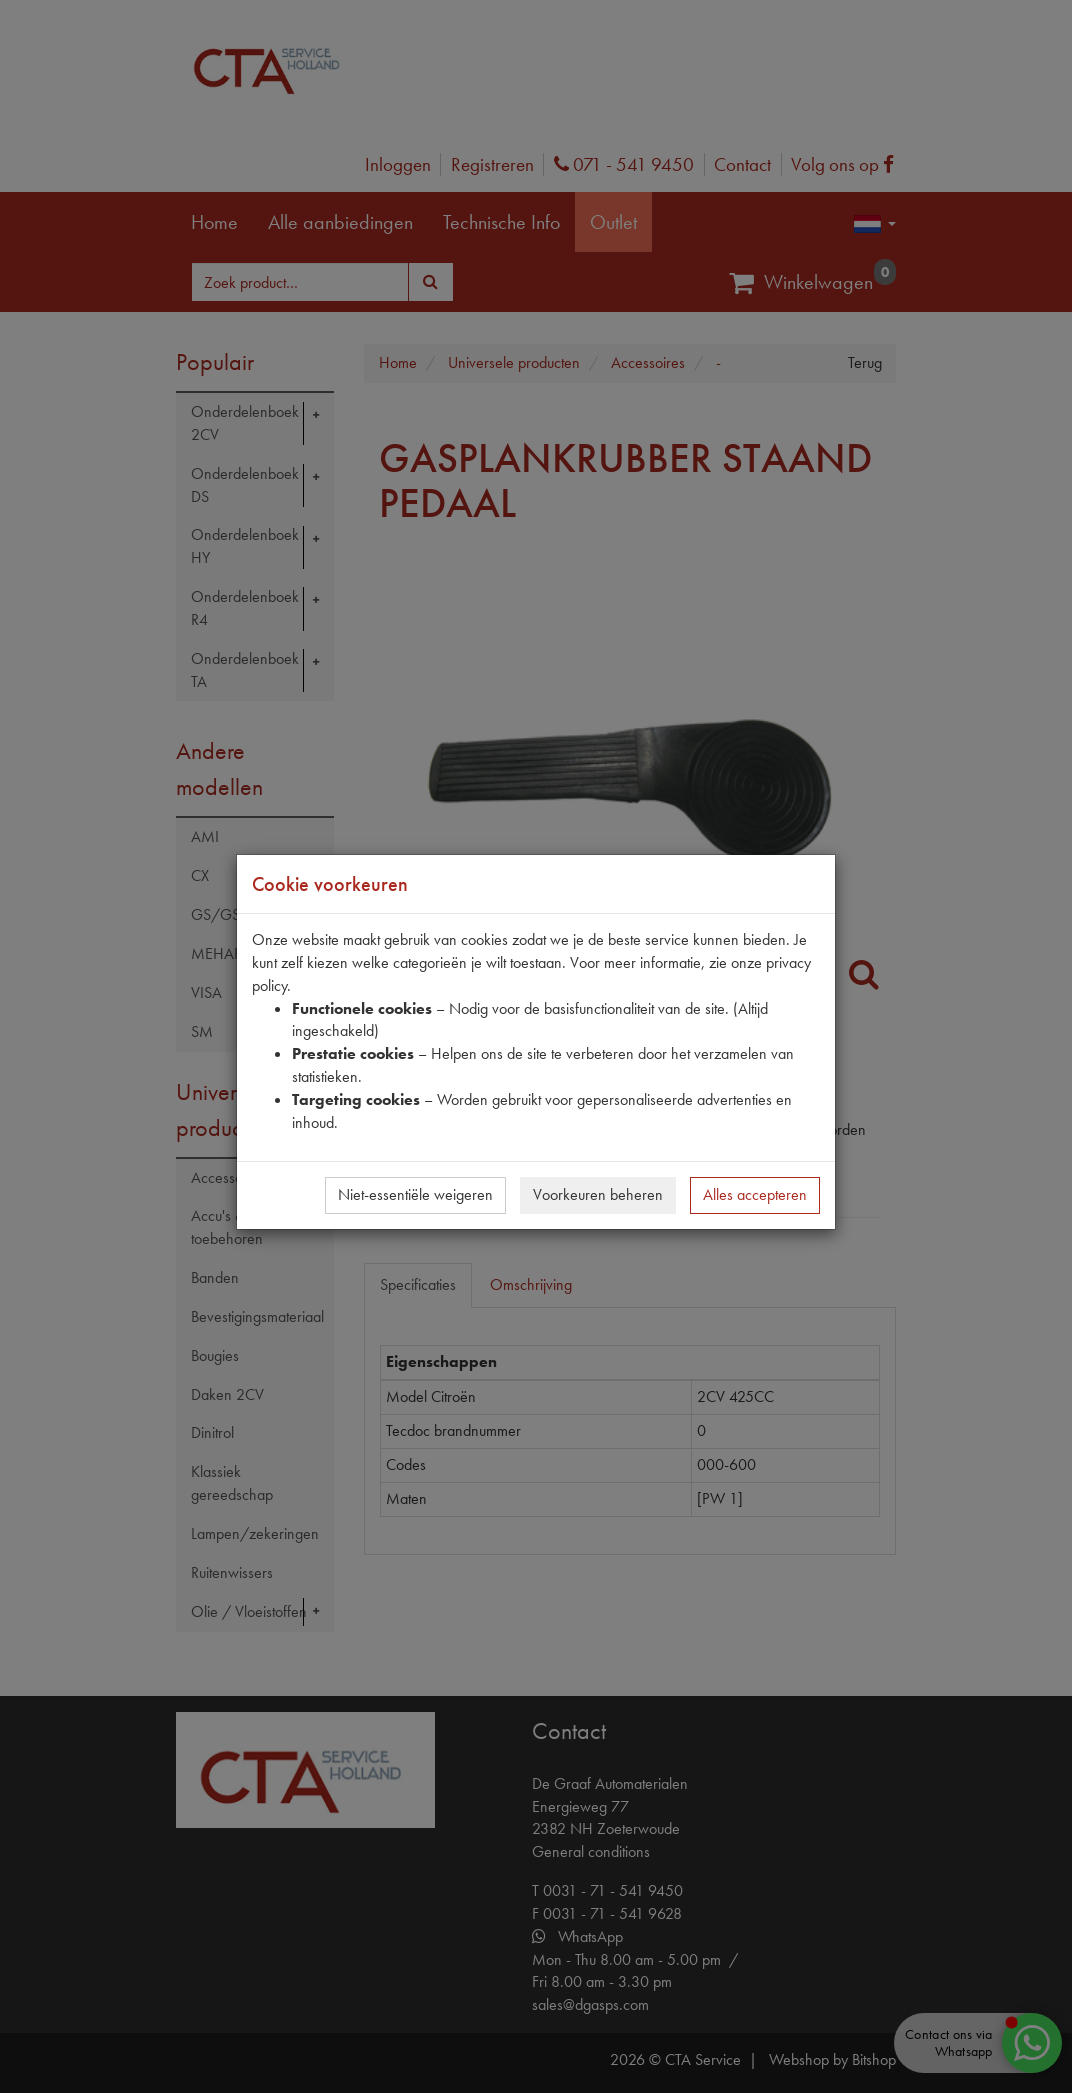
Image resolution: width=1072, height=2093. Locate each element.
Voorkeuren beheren (598, 1194)
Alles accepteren (755, 1194)
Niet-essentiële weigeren (415, 1194)
